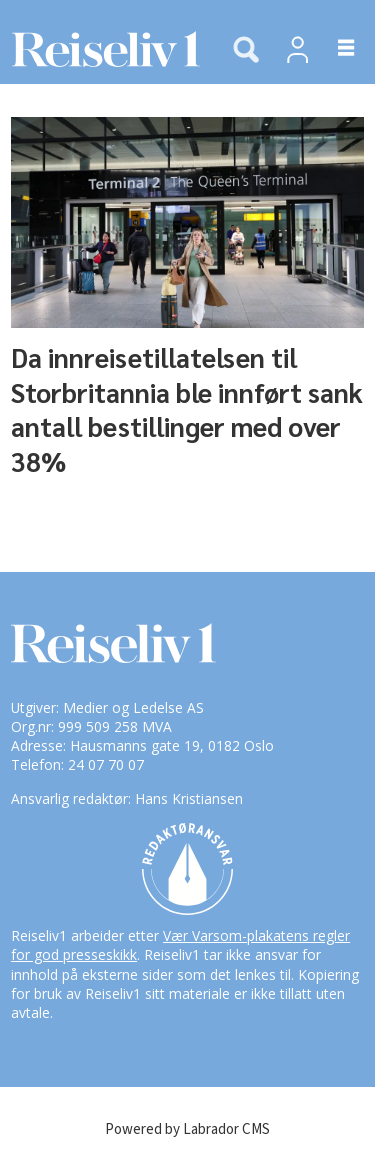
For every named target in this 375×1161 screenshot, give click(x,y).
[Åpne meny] (334, 49)
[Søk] (246, 51)
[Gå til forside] (100, 49)
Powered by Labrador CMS (187, 1129)
